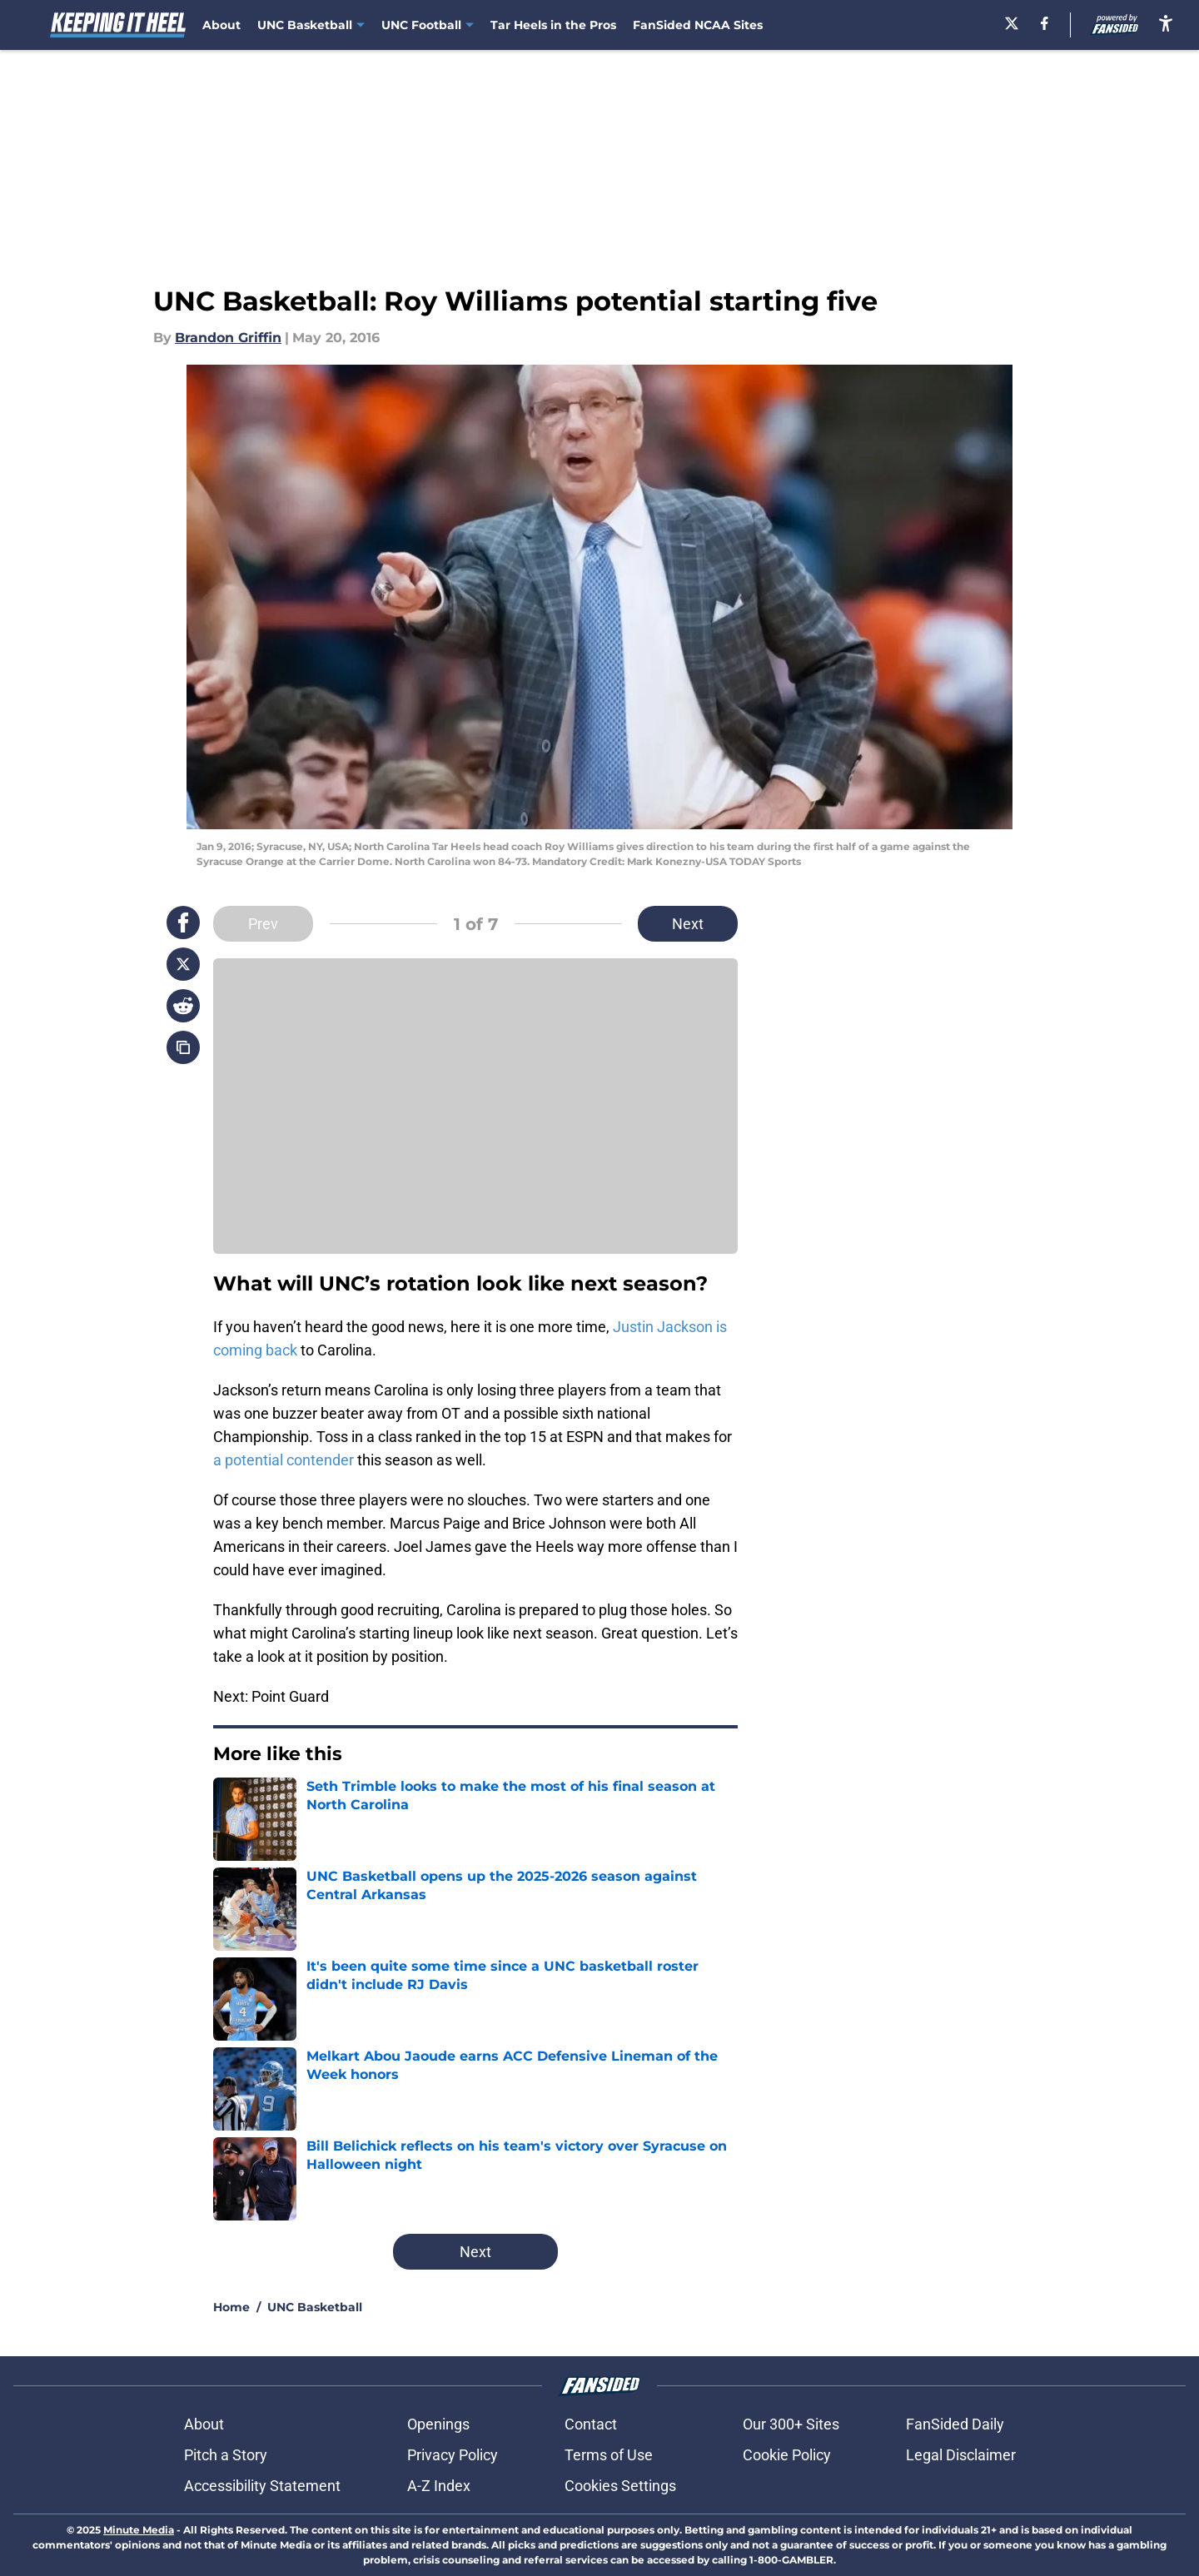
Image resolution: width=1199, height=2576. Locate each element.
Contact (591, 2424)
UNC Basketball (314, 2307)
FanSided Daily (955, 2424)
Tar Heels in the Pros (553, 24)
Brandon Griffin (228, 338)
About (221, 24)
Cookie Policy (787, 2455)
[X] (1011, 23)
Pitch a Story (225, 2455)
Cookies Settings (620, 2485)
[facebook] (1044, 23)
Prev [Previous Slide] (263, 923)
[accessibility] (1165, 23)
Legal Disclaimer (961, 2455)
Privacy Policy (452, 2455)
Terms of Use (609, 2455)
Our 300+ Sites (791, 2424)
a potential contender (283, 1460)
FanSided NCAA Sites (698, 24)
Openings (438, 2424)
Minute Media (138, 2530)
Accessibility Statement (262, 2485)
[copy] (183, 1047)
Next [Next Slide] (688, 923)
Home (231, 2307)
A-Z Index (438, 2485)
